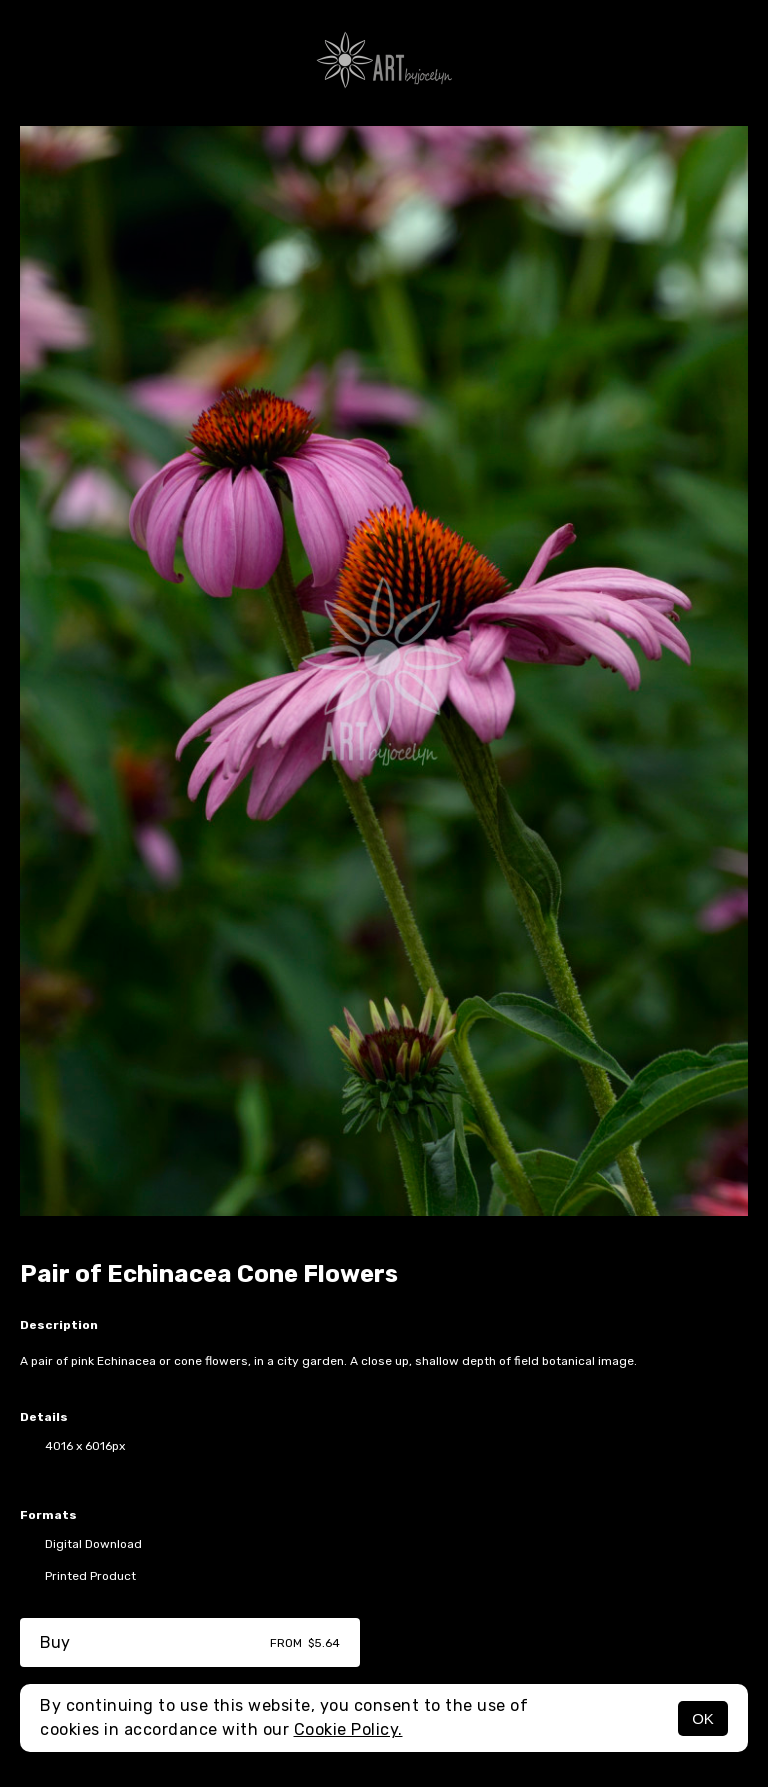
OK (703, 1718)
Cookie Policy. (348, 1729)
